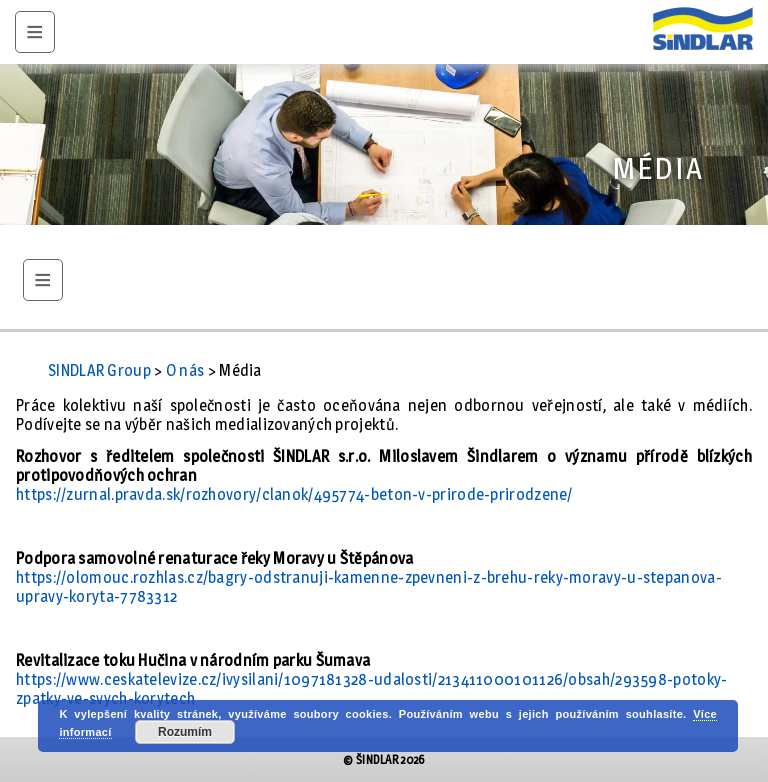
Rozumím (185, 732)
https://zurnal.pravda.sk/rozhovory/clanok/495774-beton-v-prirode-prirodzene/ (294, 494)
